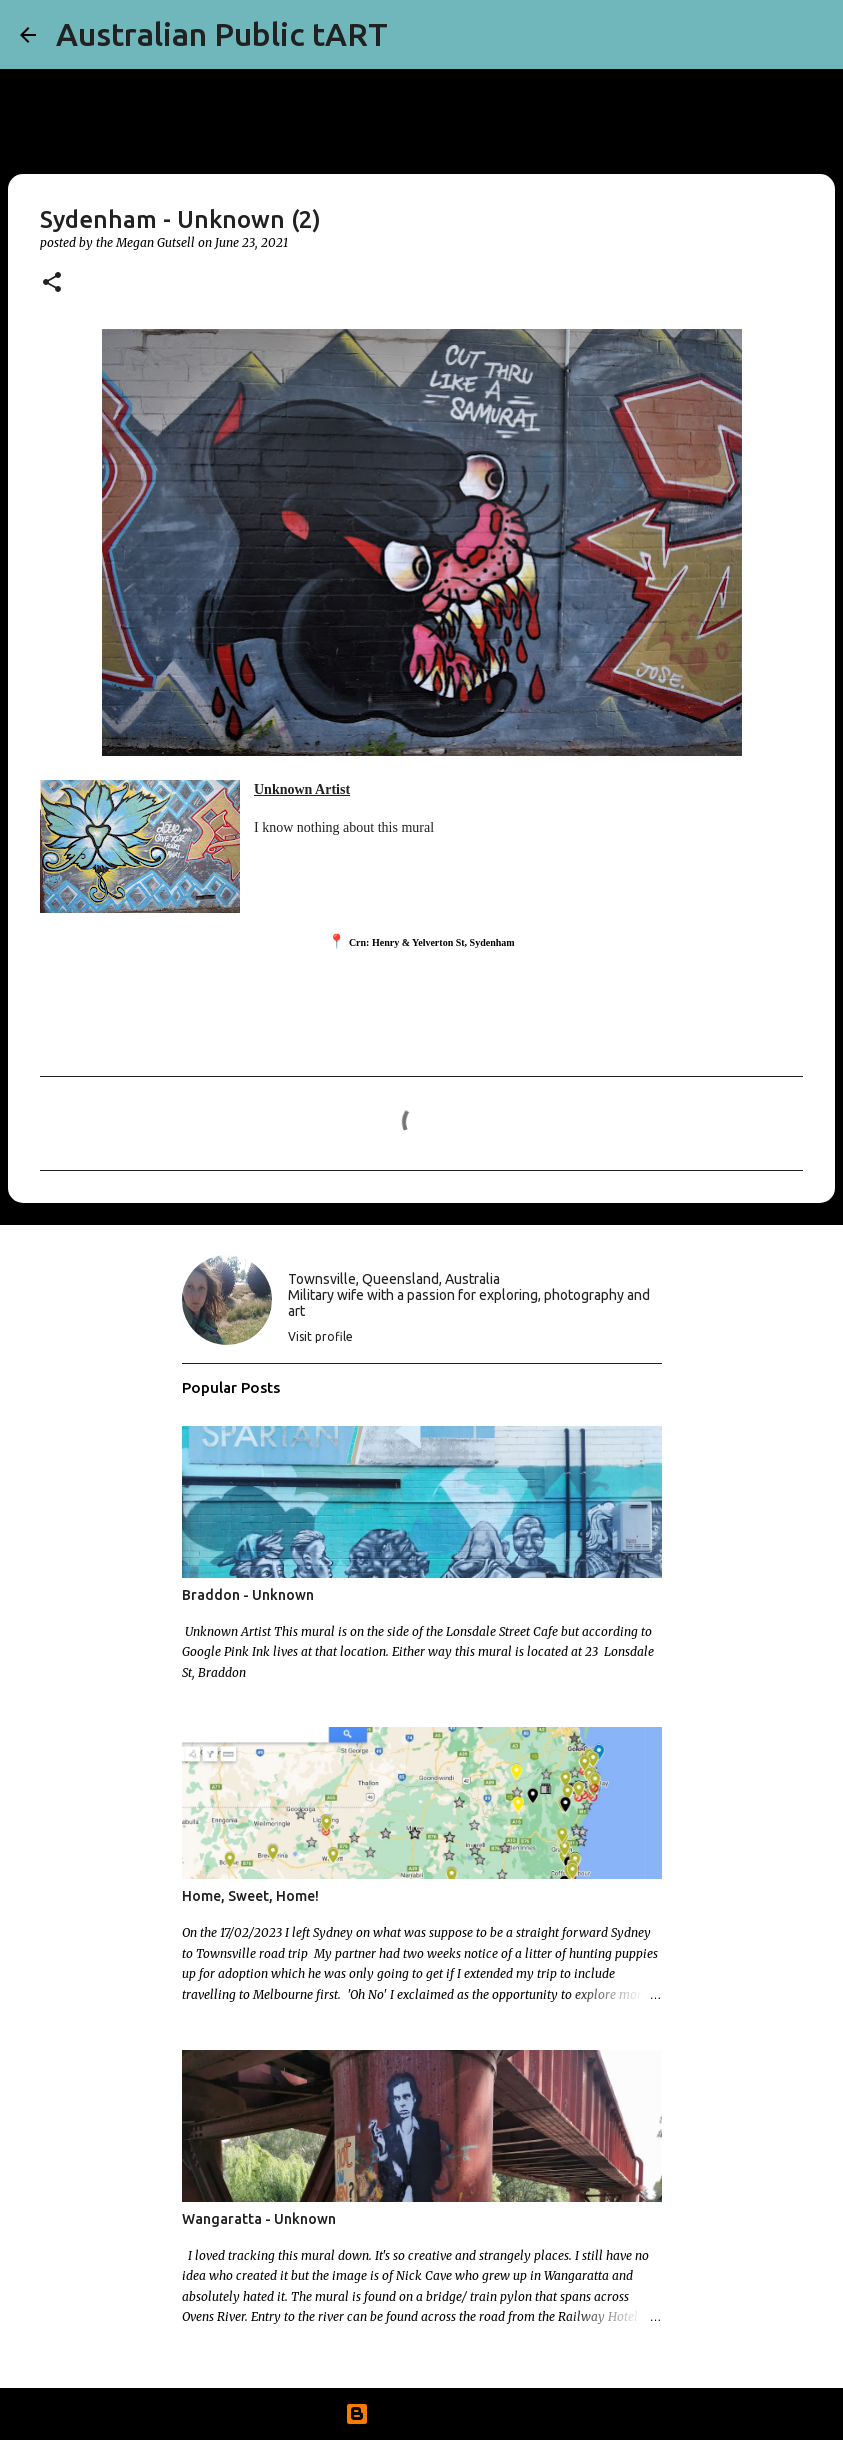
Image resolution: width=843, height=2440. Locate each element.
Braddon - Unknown (248, 1595)
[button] (52, 283)
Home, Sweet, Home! (250, 1896)
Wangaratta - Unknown (259, 2219)
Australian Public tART (222, 34)
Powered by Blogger (422, 2414)
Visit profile (320, 1336)
